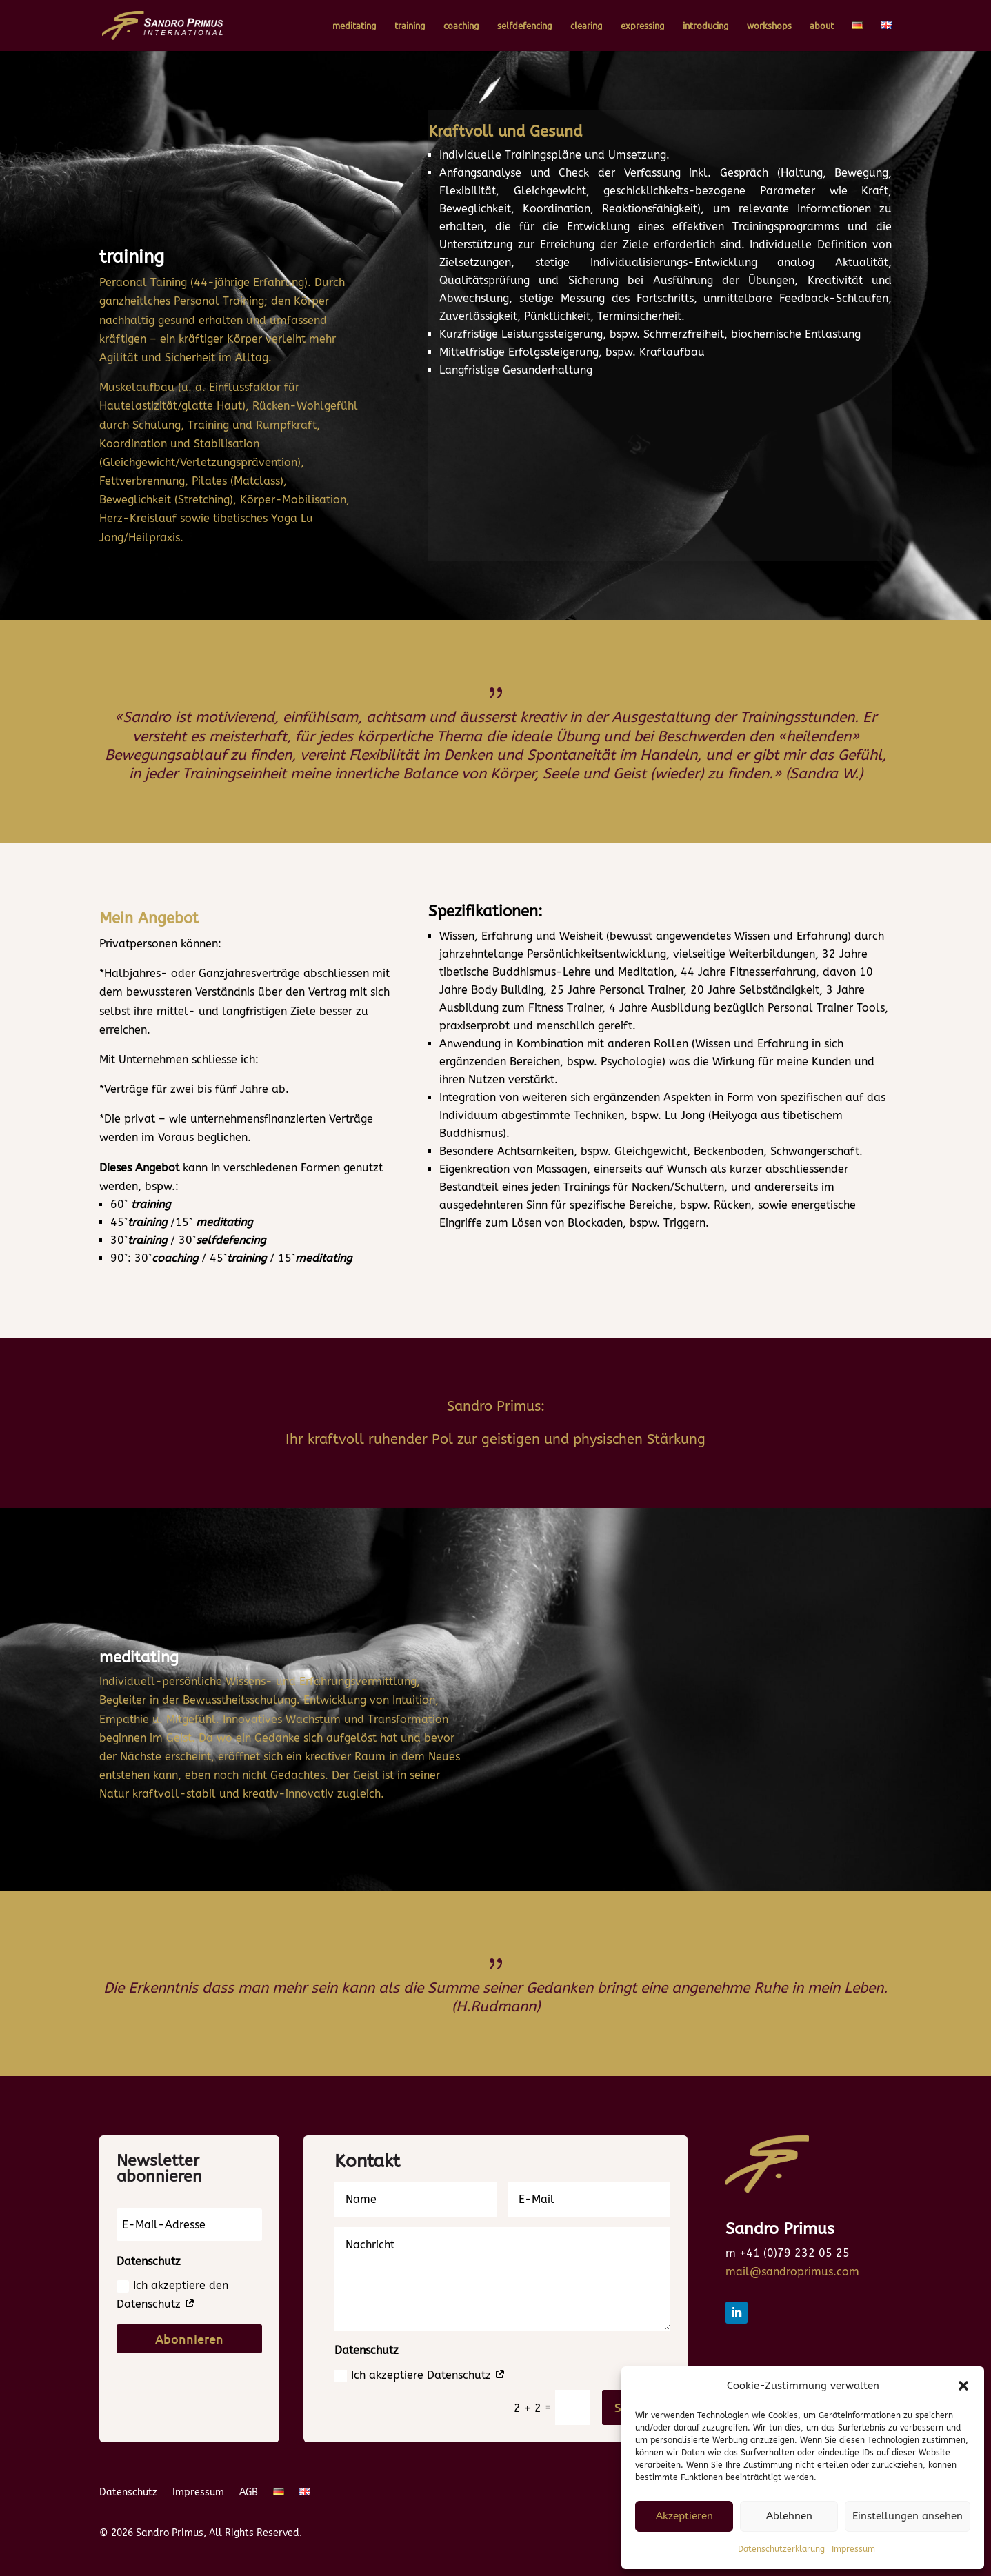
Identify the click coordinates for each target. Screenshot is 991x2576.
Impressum (853, 2549)
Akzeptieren (684, 2516)
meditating (354, 26)
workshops (769, 26)
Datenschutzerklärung (781, 2549)
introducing (706, 26)
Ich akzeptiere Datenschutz (419, 2375)
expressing (643, 26)
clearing (586, 26)
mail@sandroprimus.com (792, 2271)
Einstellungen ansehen (907, 2516)
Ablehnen (789, 2516)
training (410, 26)
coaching (461, 26)
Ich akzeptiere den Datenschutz (172, 2295)
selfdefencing (524, 26)
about (822, 26)
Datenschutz (128, 2493)
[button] (963, 2386)
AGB (248, 2493)
